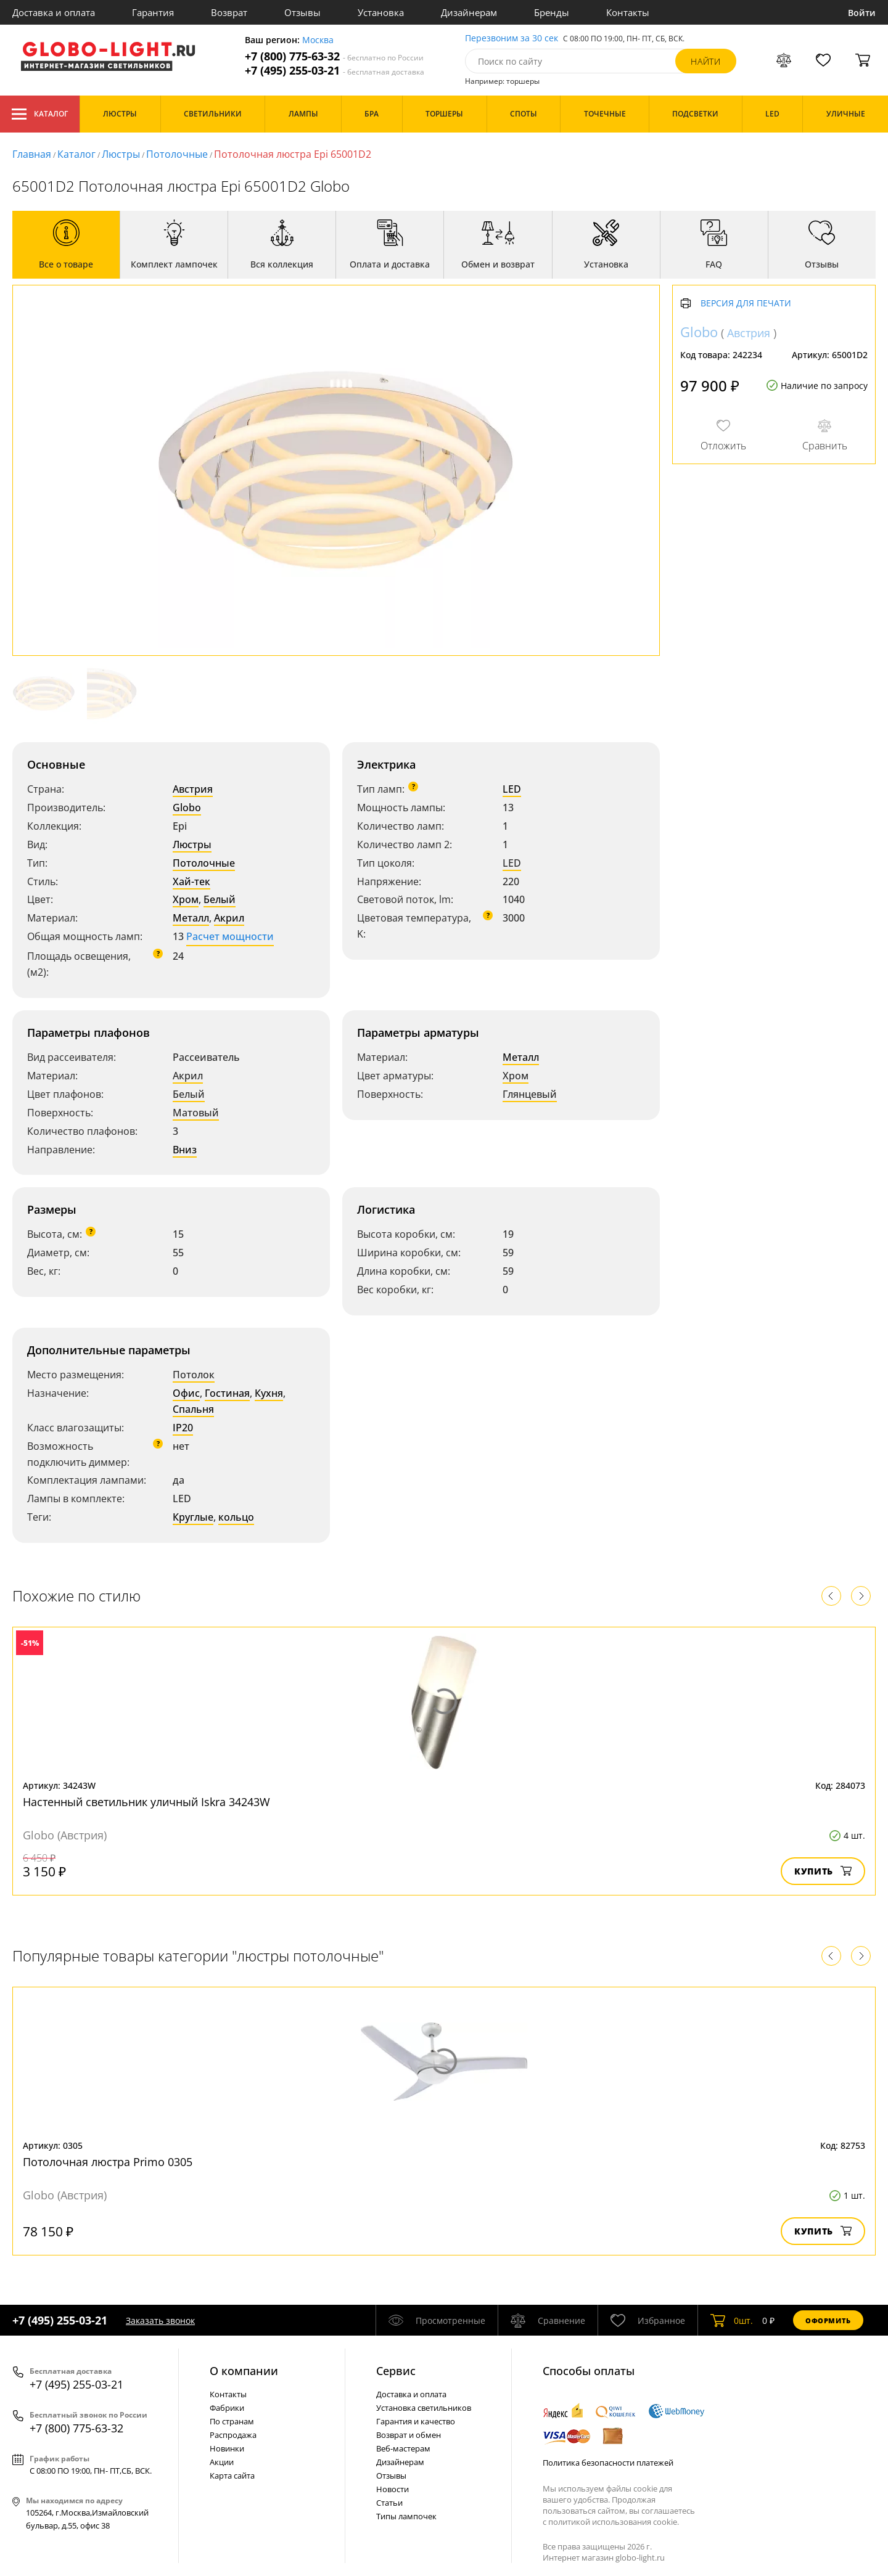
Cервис (396, 2370)
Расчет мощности (230, 936)
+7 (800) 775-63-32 (334, 56)
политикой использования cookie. (613, 2521)
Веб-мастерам (403, 2448)
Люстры (121, 154)
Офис (186, 1393)
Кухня (269, 1393)
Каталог (40, 114)
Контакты (627, 12)
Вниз (185, 1149)
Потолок (194, 1374)
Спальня (193, 1409)
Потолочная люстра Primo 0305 (107, 2161)
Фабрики (227, 2407)
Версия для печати (746, 303)
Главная (31, 154)
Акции (222, 2462)
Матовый (196, 1112)
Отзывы (302, 12)
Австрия (193, 789)
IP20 (183, 1427)
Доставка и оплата (53, 12)
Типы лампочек (406, 2516)
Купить (823, 1871)
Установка (381, 12)
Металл (191, 918)
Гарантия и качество (415, 2421)
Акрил (229, 918)
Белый (220, 899)
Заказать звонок (160, 2320)
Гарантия (153, 12)
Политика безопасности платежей (608, 2462)
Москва (318, 40)
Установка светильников (423, 2407)
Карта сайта (232, 2475)
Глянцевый (530, 1094)
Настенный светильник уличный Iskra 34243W (146, 1801)
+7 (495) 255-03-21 (334, 70)
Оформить (828, 2320)
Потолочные (177, 154)
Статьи (389, 2502)
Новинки (227, 2448)
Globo (187, 807)
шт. (731, 2320)
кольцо (236, 1517)
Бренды (551, 12)
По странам (232, 2421)
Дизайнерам (469, 12)
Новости (392, 2489)
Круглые (193, 1517)
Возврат (229, 12)
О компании (244, 2370)
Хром (186, 899)
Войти (862, 12)
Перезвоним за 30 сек (511, 38)
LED (512, 789)
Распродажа (233, 2434)
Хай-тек (191, 881)
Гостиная (227, 1393)
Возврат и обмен (408, 2434)
